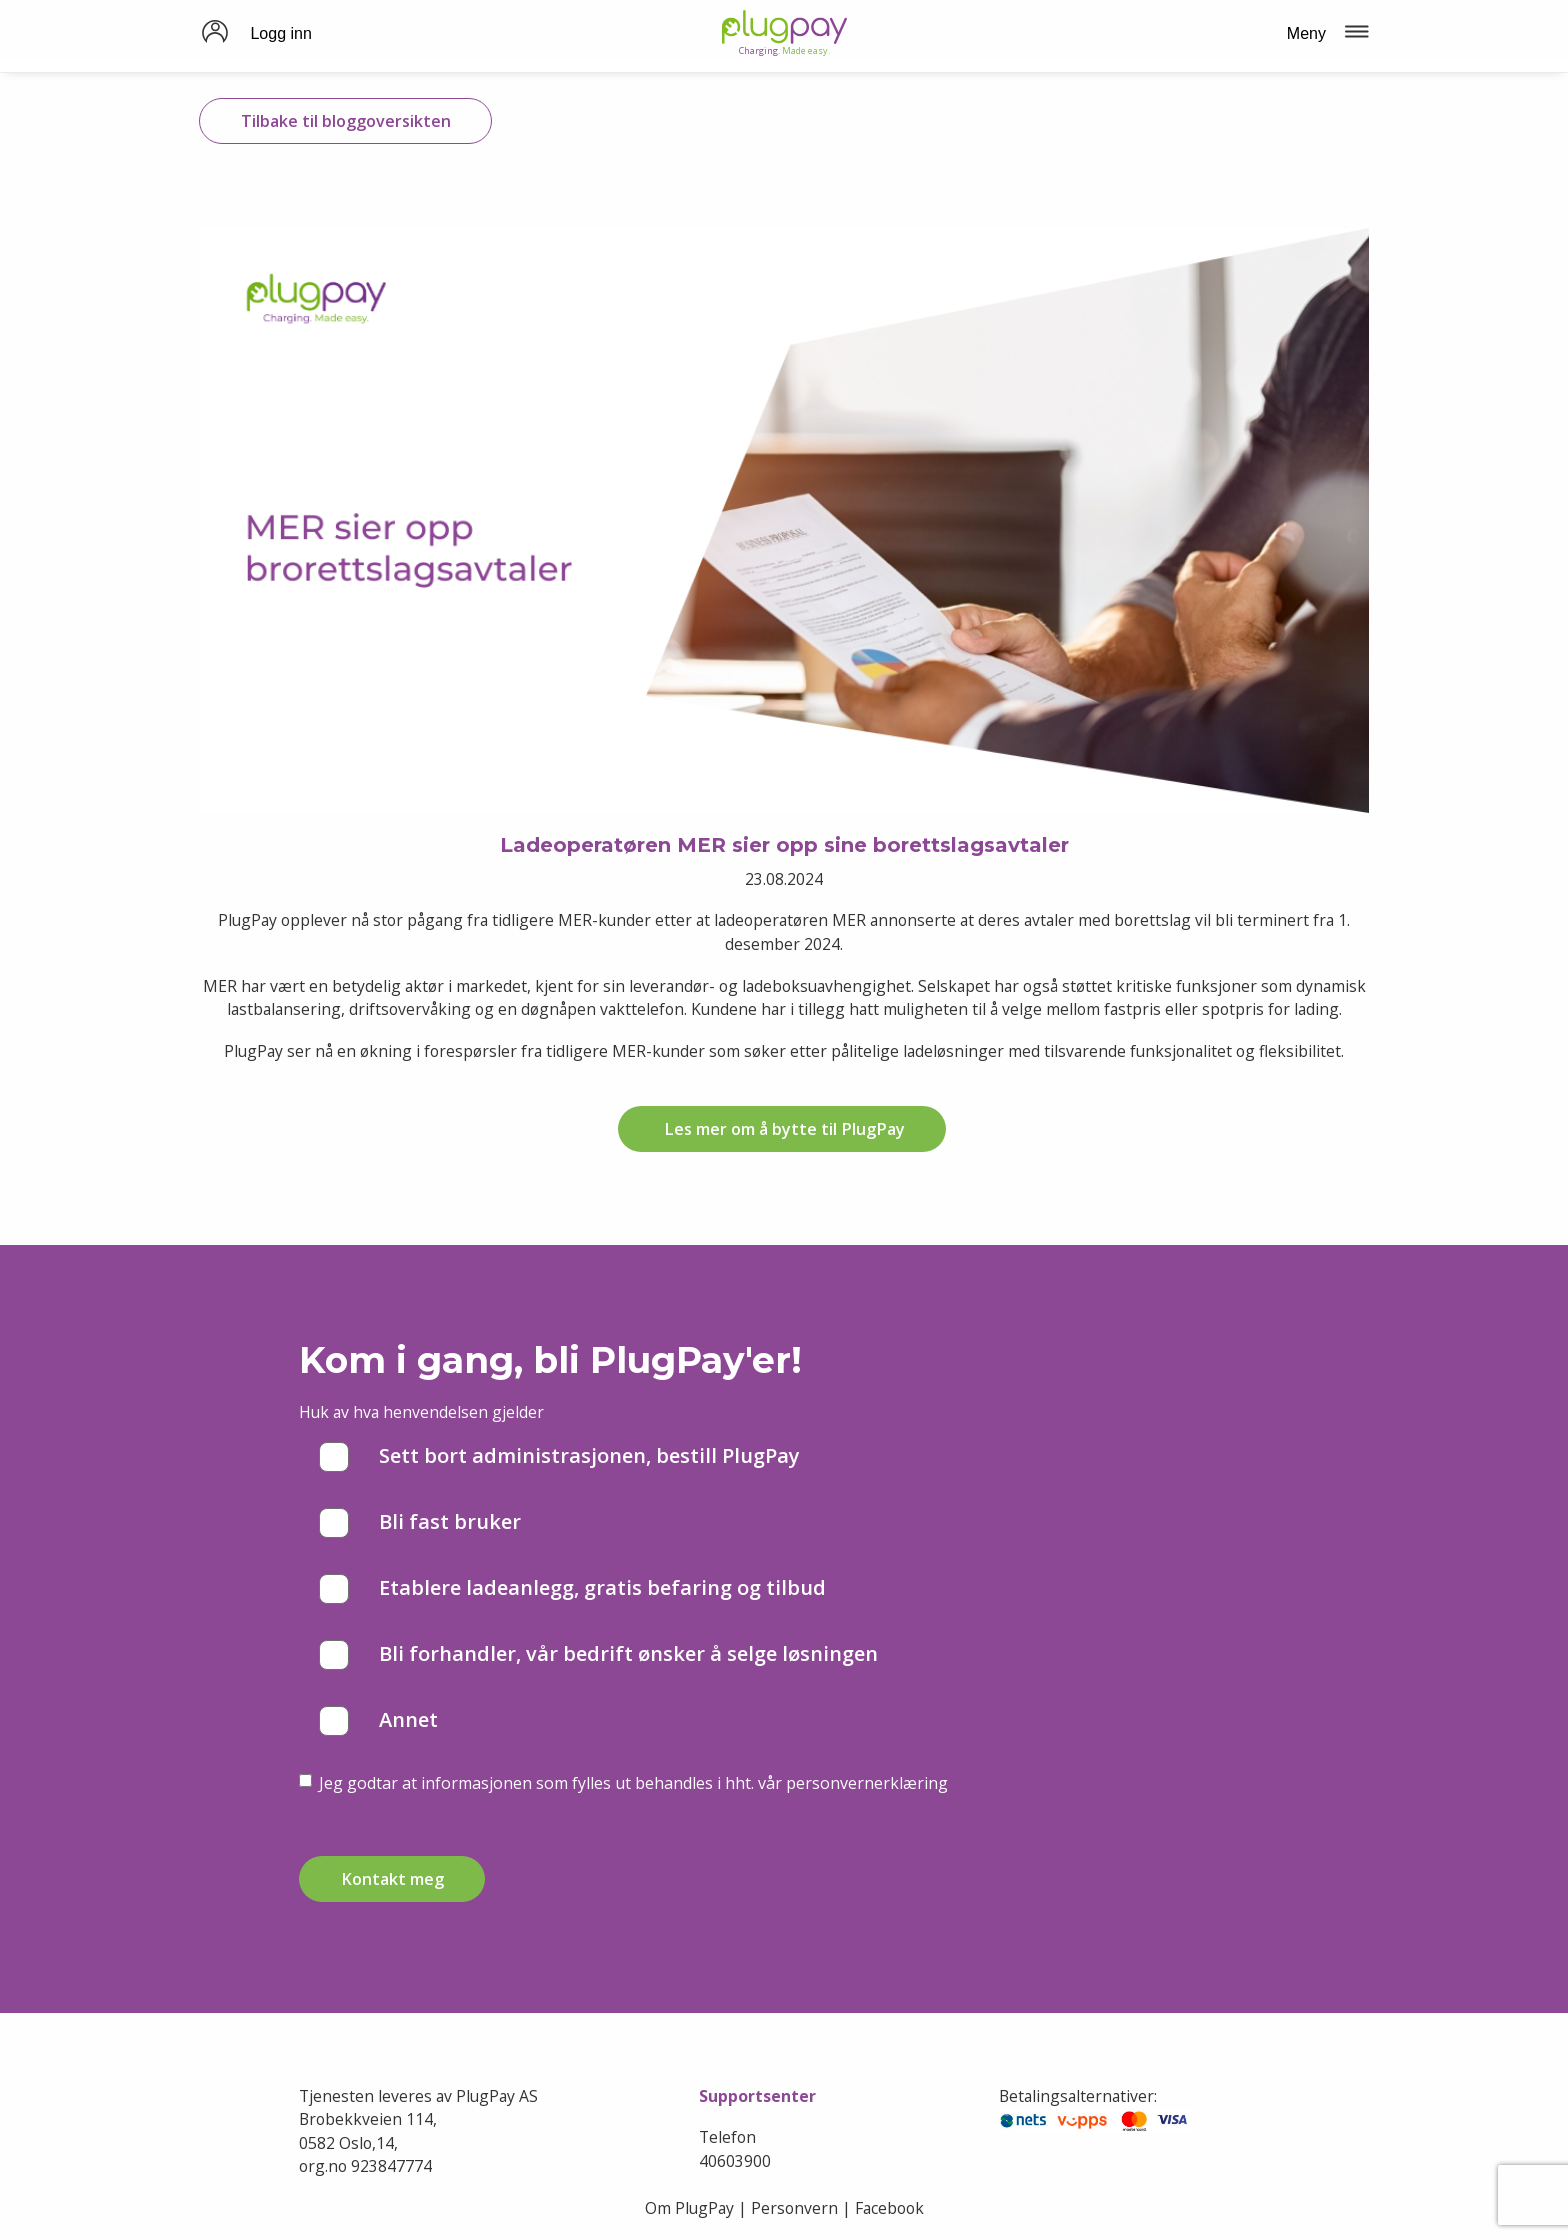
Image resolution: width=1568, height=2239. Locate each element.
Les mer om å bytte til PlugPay (782, 1129)
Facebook (889, 2208)
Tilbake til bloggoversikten (346, 121)
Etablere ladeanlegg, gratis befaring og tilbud (572, 1589)
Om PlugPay (689, 2208)
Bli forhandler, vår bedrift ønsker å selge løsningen (598, 1655)
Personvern (794, 2208)
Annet (378, 1721)
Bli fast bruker (420, 1523)
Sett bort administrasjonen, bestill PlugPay (559, 1457)
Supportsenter (757, 2096)
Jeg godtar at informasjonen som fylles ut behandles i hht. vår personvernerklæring (623, 1783)
